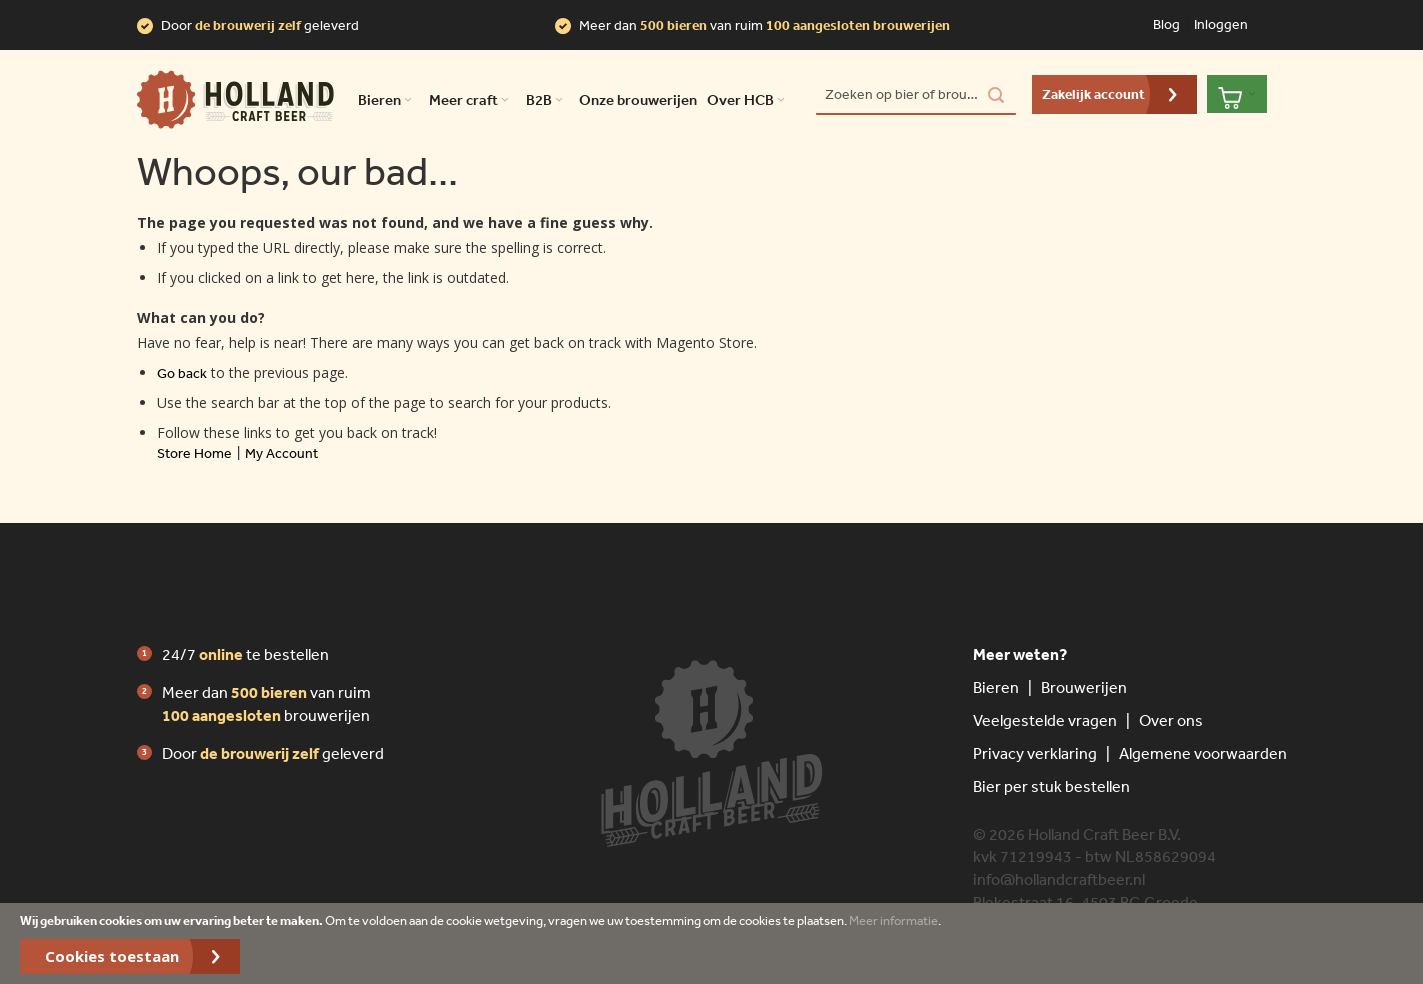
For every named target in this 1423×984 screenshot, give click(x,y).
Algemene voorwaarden (1203, 753)
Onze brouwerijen (638, 99)
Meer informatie (893, 920)
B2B (547, 100)
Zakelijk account (1093, 94)
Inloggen (1221, 24)
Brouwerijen (1084, 687)
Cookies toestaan (112, 956)
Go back (182, 373)
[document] (711, 943)
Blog (1166, 24)
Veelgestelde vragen (1045, 720)
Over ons (1171, 720)
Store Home (194, 453)
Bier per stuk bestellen (1051, 786)
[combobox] (916, 95)
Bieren (996, 687)
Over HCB (749, 100)
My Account (281, 453)
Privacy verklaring (1035, 753)
